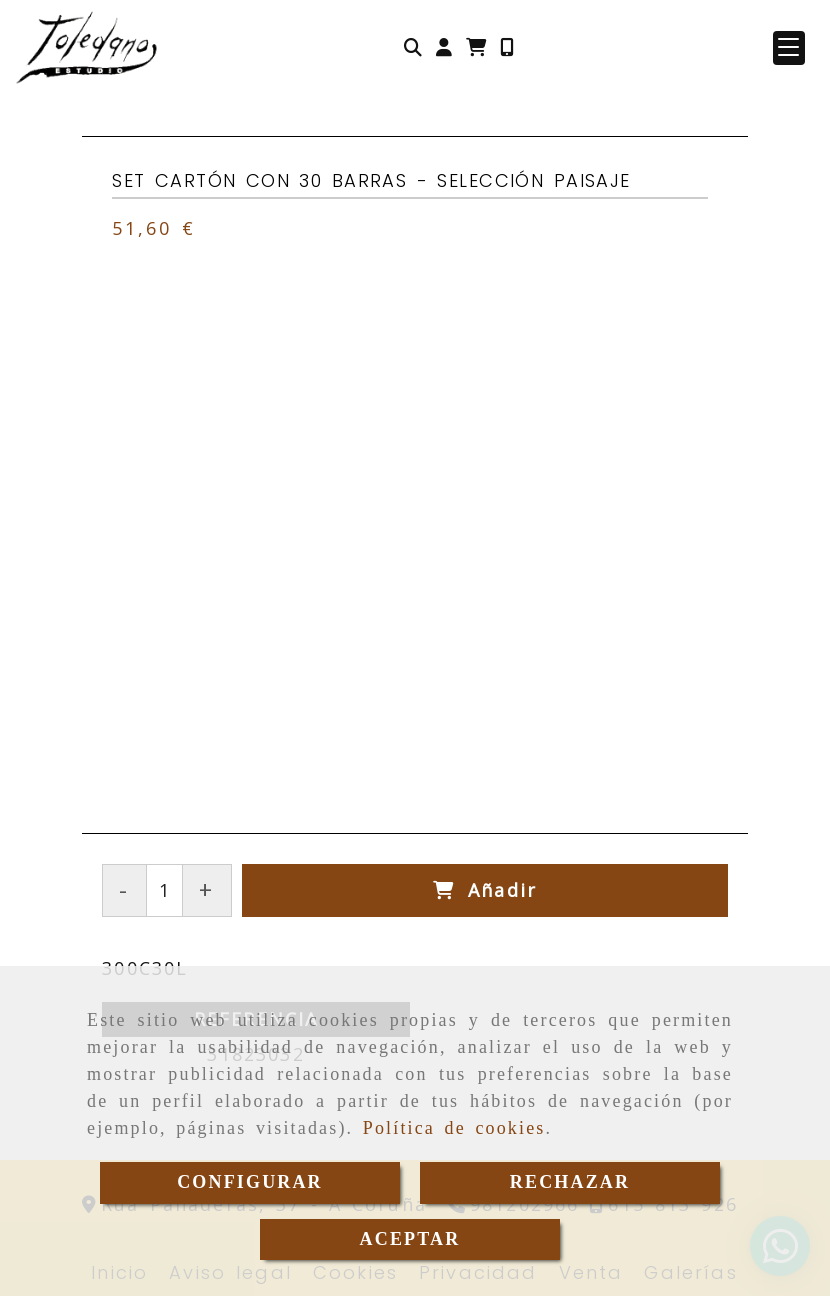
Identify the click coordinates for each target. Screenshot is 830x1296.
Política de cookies (454, 1128)
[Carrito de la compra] (476, 47)
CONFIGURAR (250, 1182)
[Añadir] (485, 890)
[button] (444, 47)
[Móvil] (507, 47)
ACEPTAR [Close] (410, 1239)
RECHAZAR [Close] (570, 1182)
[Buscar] (413, 47)
